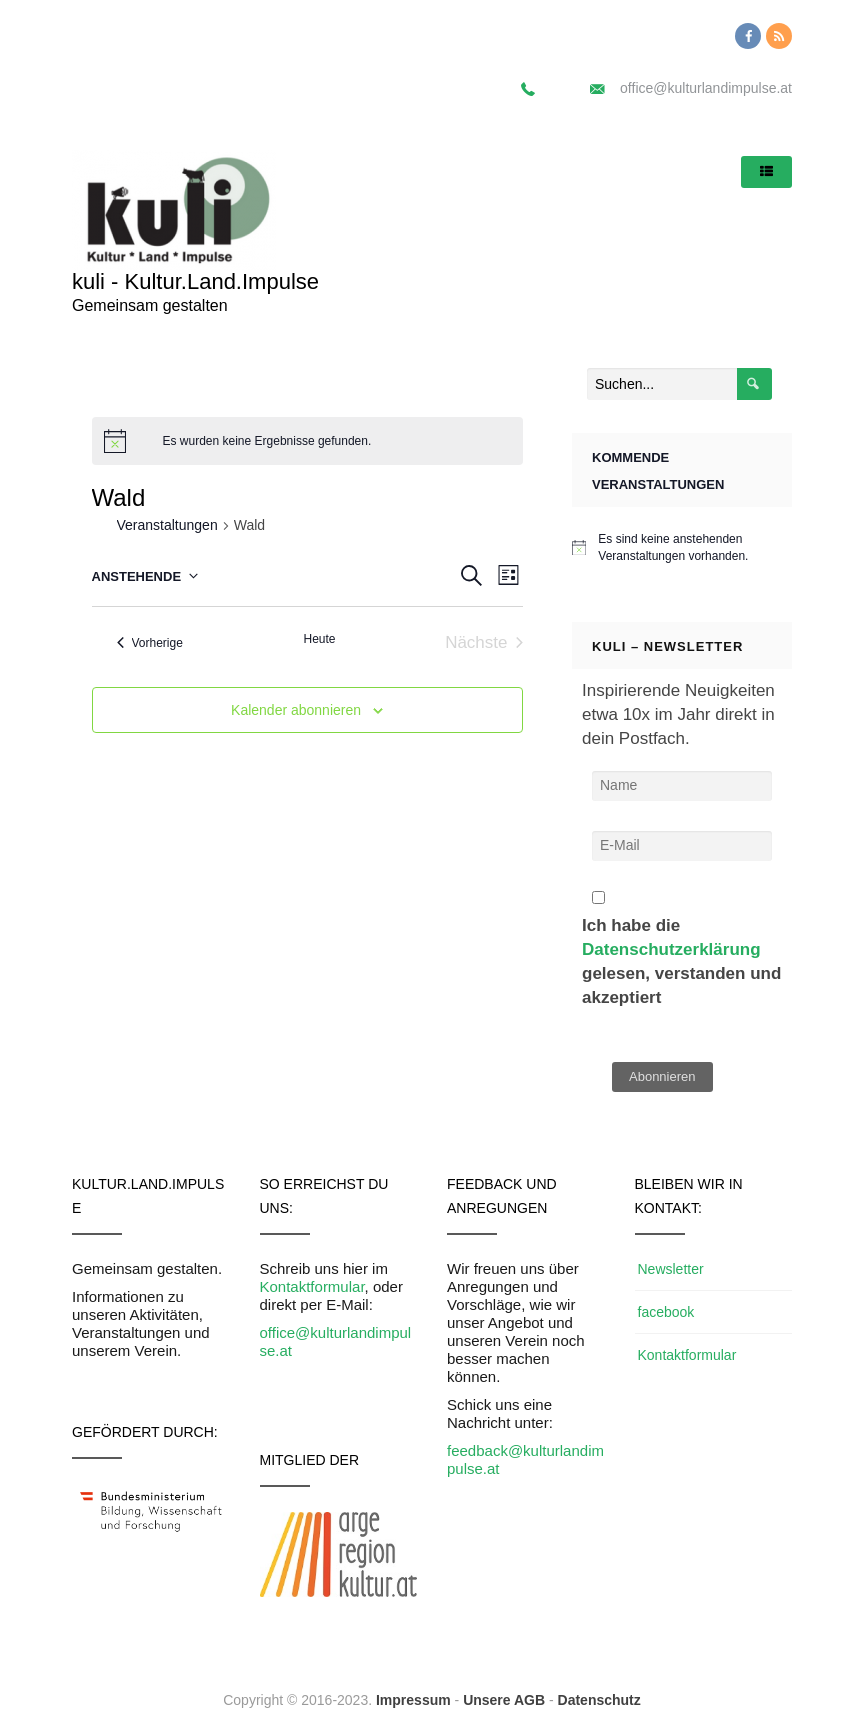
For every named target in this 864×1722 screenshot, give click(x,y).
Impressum (413, 1700)
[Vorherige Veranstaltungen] (150, 642)
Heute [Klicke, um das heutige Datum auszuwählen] (319, 639)
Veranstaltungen (167, 525)
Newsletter (671, 1269)
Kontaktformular (312, 1286)
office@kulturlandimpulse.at (706, 88)
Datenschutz (599, 1700)
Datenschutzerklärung (671, 949)
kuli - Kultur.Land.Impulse (195, 282)
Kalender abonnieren (296, 710)
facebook (666, 1312)
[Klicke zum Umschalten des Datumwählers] (145, 575)
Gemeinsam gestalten (150, 305)
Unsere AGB (504, 1700)
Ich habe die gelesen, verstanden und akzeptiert (681, 949)
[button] (32, 30)
